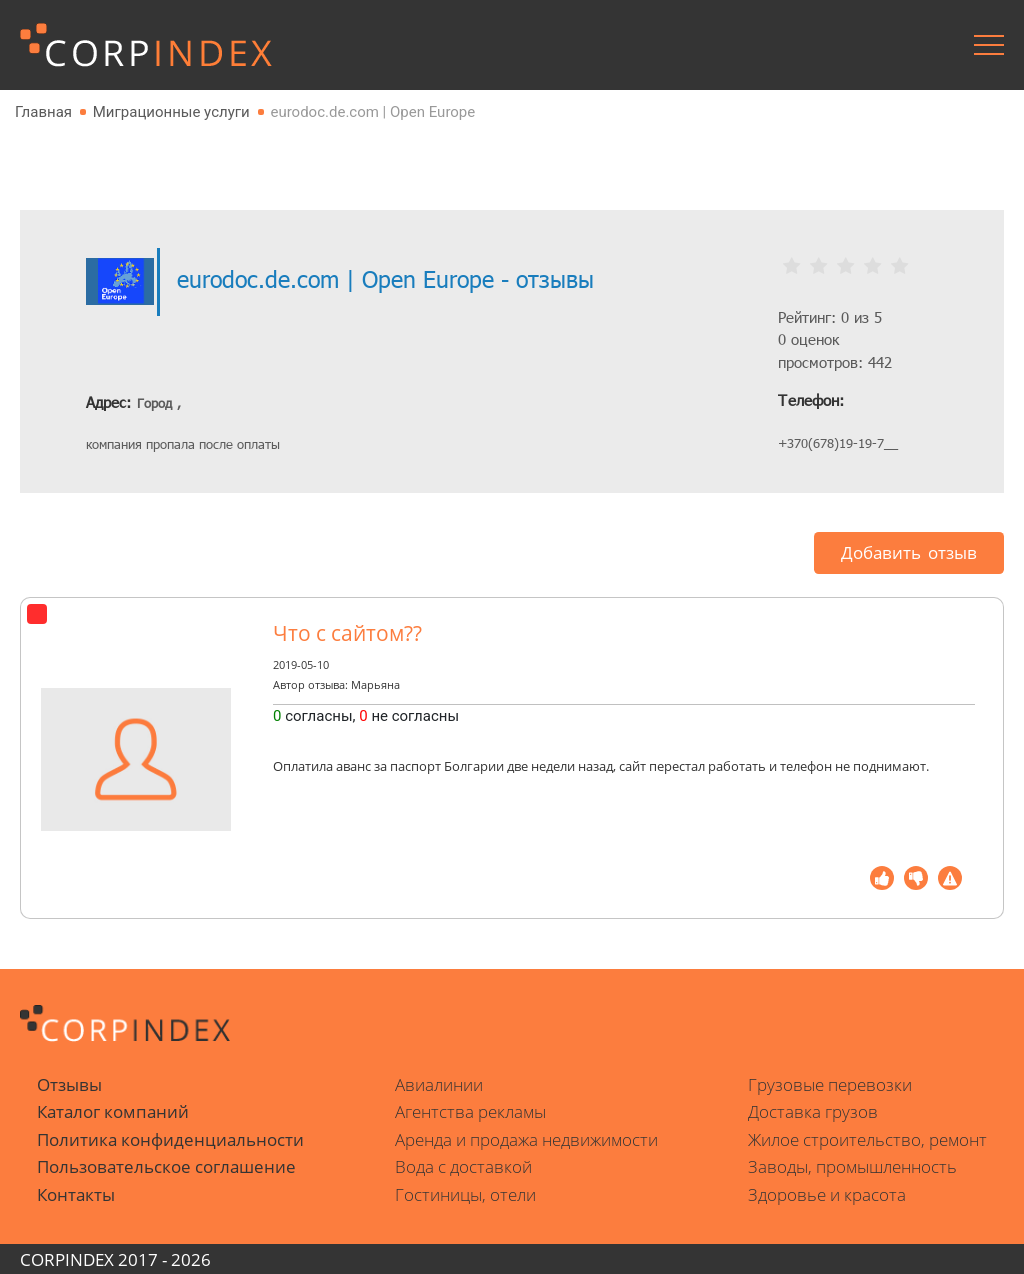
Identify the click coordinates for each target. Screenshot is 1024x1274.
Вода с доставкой (463, 1166)
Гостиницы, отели (465, 1194)
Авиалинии (439, 1084)
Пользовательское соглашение (166, 1166)
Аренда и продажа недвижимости (526, 1139)
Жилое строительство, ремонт (867, 1139)
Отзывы (69, 1084)
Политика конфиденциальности (170, 1139)
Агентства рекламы (470, 1111)
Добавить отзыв (909, 552)
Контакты (76, 1194)
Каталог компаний (113, 1111)
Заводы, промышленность (852, 1166)
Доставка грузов (813, 1111)
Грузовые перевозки (830, 1084)
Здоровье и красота (827, 1194)
